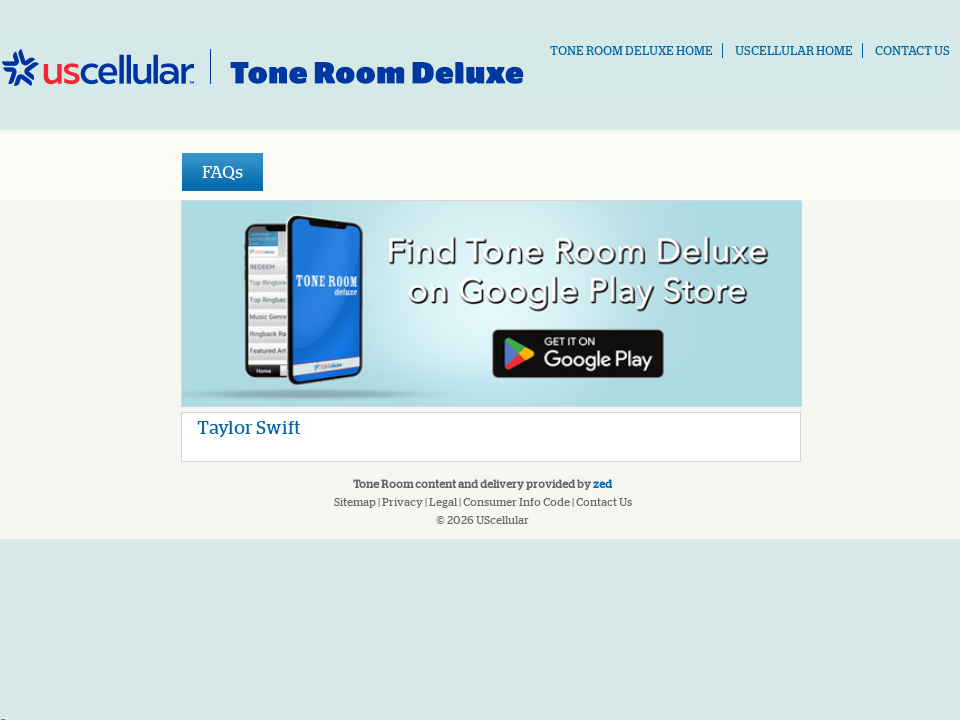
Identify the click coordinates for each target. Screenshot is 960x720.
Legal (443, 501)
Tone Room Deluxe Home (631, 50)
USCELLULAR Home (794, 50)
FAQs (222, 171)
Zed (602, 483)
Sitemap (355, 501)
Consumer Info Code (516, 501)
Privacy (402, 501)
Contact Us (912, 50)
